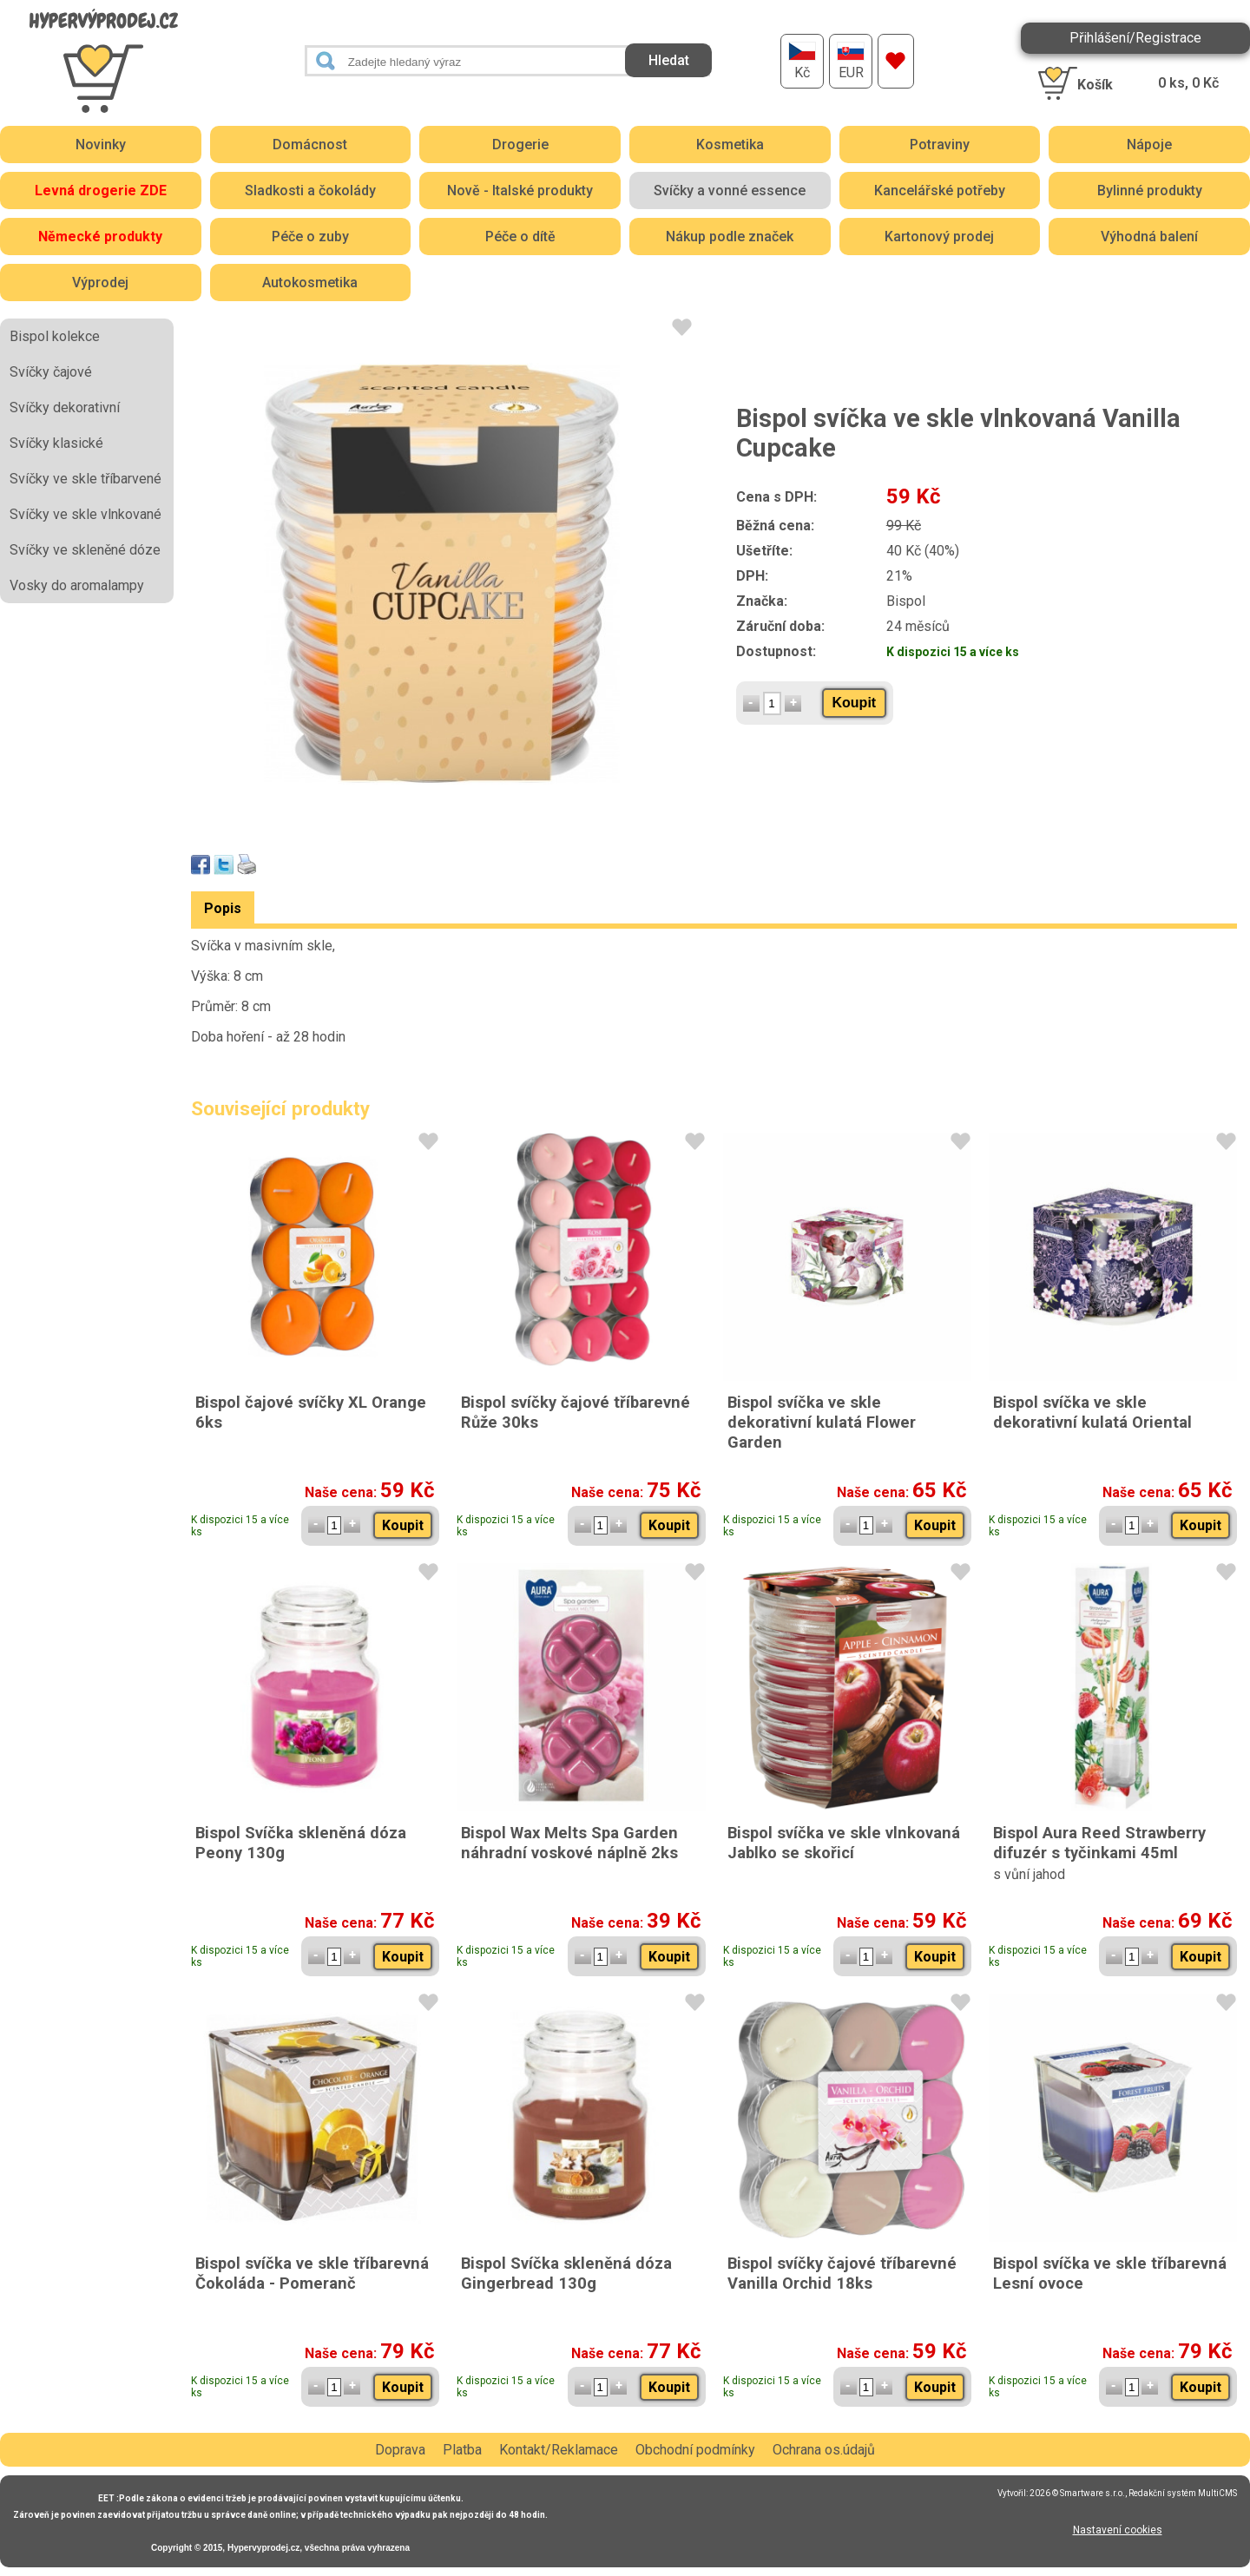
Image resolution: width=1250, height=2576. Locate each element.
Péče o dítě (520, 236)
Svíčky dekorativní (65, 407)
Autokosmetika (310, 282)
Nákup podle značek (729, 236)
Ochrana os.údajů (824, 2449)
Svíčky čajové (51, 372)
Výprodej (100, 282)
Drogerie (520, 144)
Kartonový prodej (939, 236)
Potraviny (940, 144)
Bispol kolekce (55, 336)
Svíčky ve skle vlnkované (85, 514)
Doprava (400, 2449)
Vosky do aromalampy (77, 585)
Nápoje (1149, 144)
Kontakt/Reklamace (558, 2449)
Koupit (854, 702)
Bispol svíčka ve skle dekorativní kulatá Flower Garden (821, 1422)
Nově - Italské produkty (520, 190)
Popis (222, 908)
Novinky (101, 144)
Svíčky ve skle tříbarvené (85, 478)
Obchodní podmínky (695, 2449)
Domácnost (310, 144)
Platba (462, 2449)
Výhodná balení (1149, 236)
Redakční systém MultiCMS (1182, 2493)
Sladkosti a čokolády (310, 190)
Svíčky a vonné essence (730, 190)
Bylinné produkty (1149, 190)
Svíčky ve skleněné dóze (85, 550)
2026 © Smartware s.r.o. (1077, 2493)
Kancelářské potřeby (939, 190)
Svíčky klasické (56, 443)
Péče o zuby (310, 236)
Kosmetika (730, 144)
